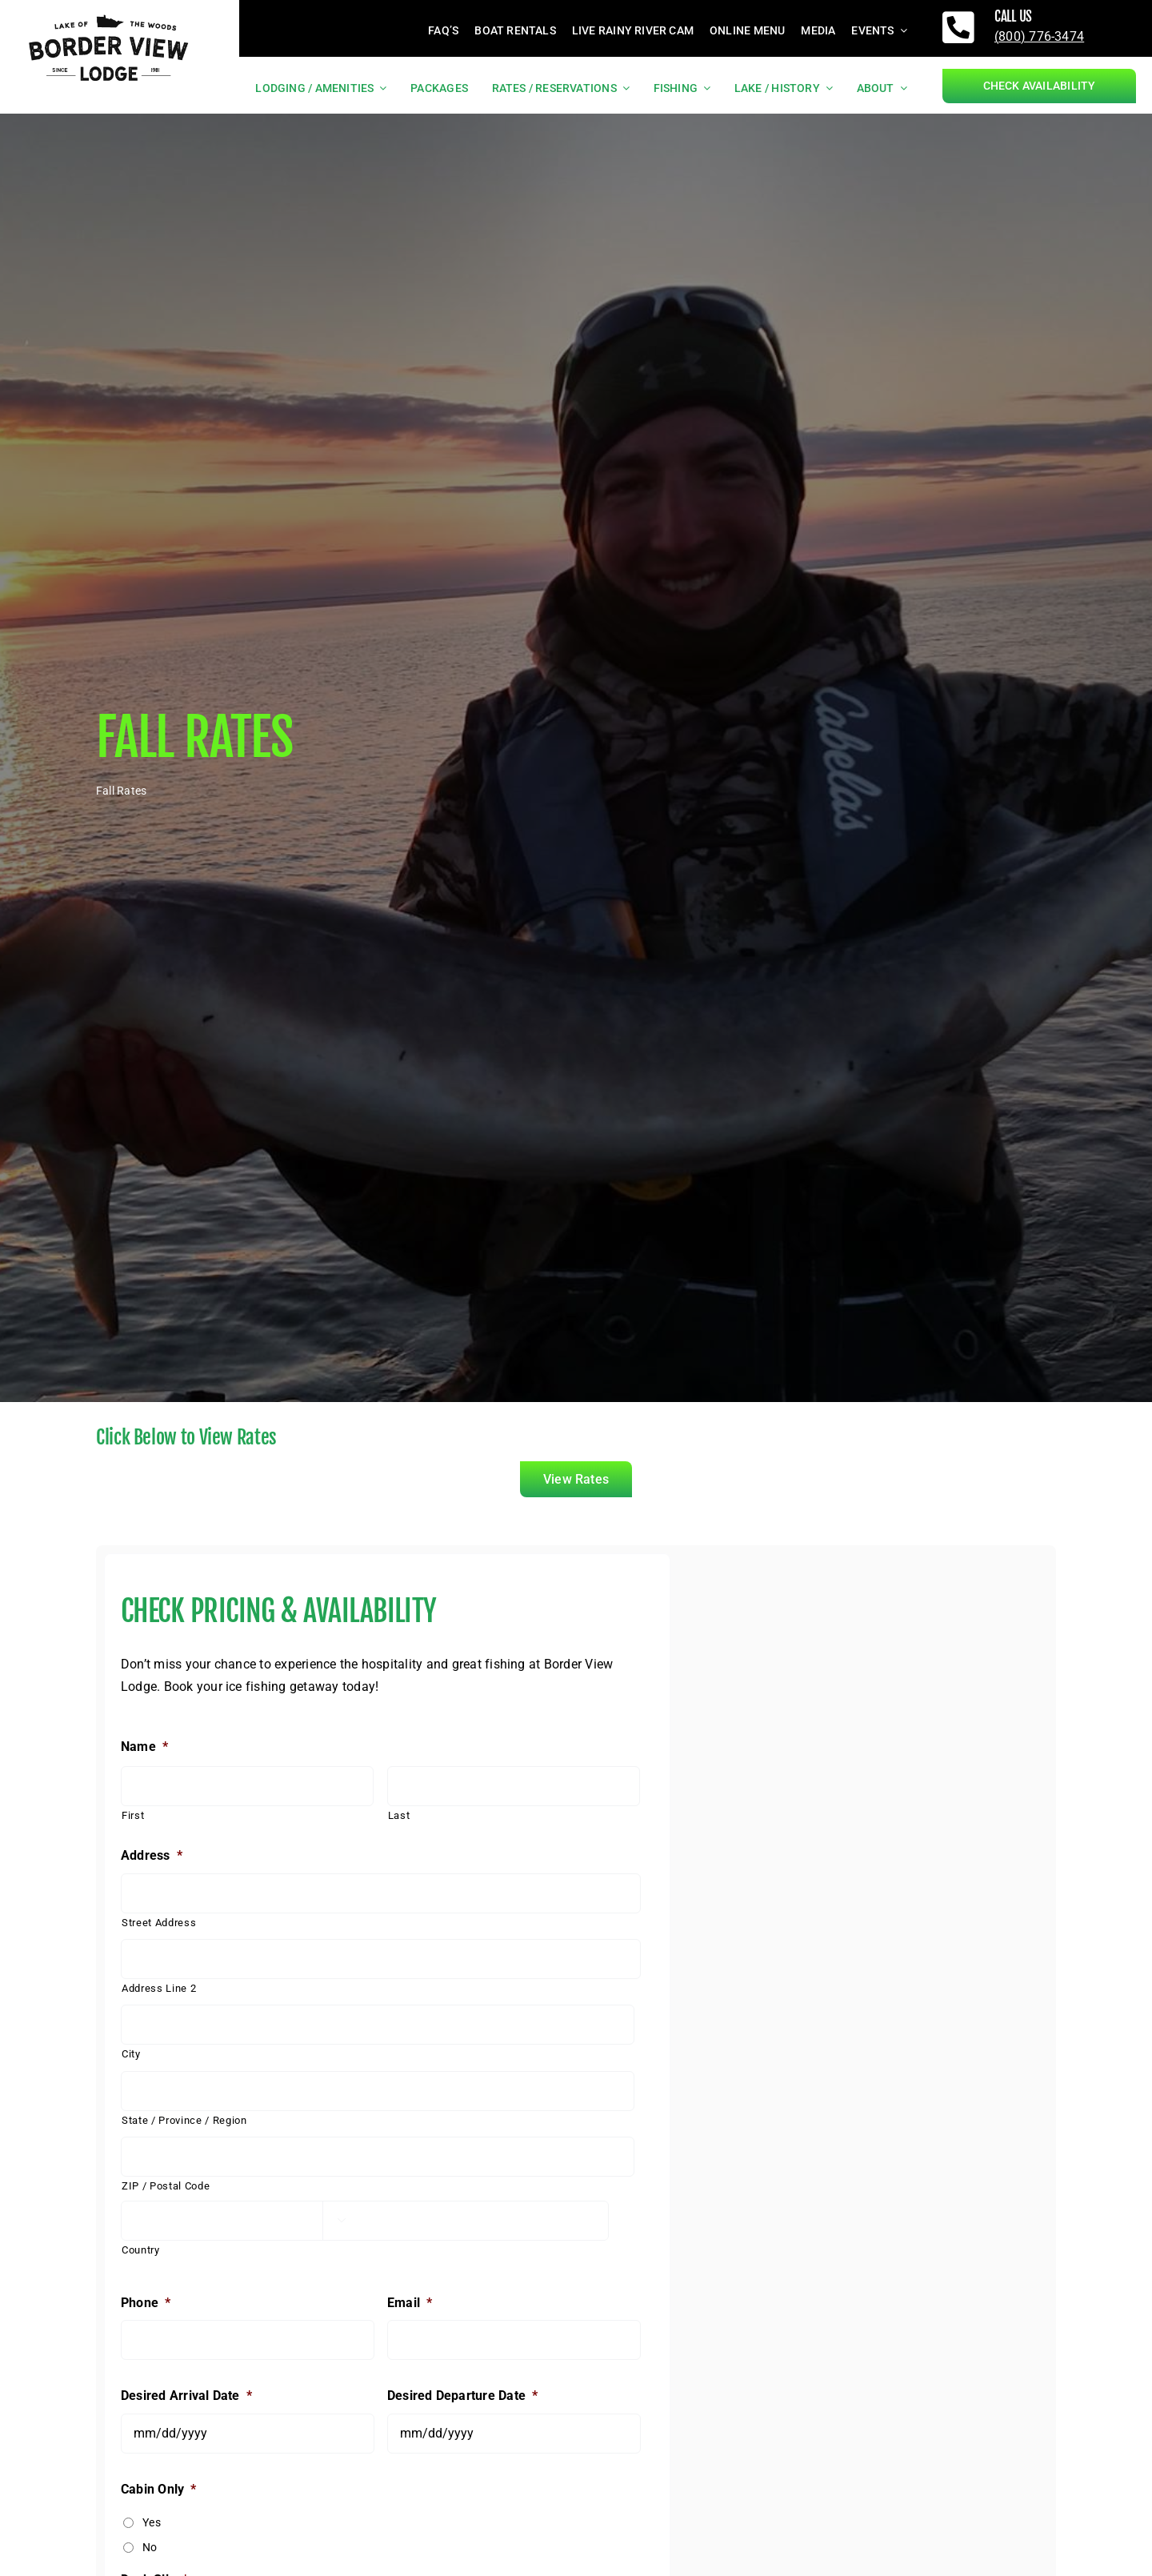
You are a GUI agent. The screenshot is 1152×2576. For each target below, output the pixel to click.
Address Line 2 (159, 1988)
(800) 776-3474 (1039, 36)
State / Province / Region (184, 2120)
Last (399, 1815)
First (133, 1815)
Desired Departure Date (462, 2395)
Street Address (159, 1923)
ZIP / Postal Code (166, 2186)
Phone (145, 2302)
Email (409, 2302)
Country (141, 2250)
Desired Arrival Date (186, 2395)
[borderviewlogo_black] (109, 13)
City (131, 2054)
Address (151, 1855)
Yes (151, 2522)
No (149, 2547)
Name (144, 1746)
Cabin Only (159, 2489)
